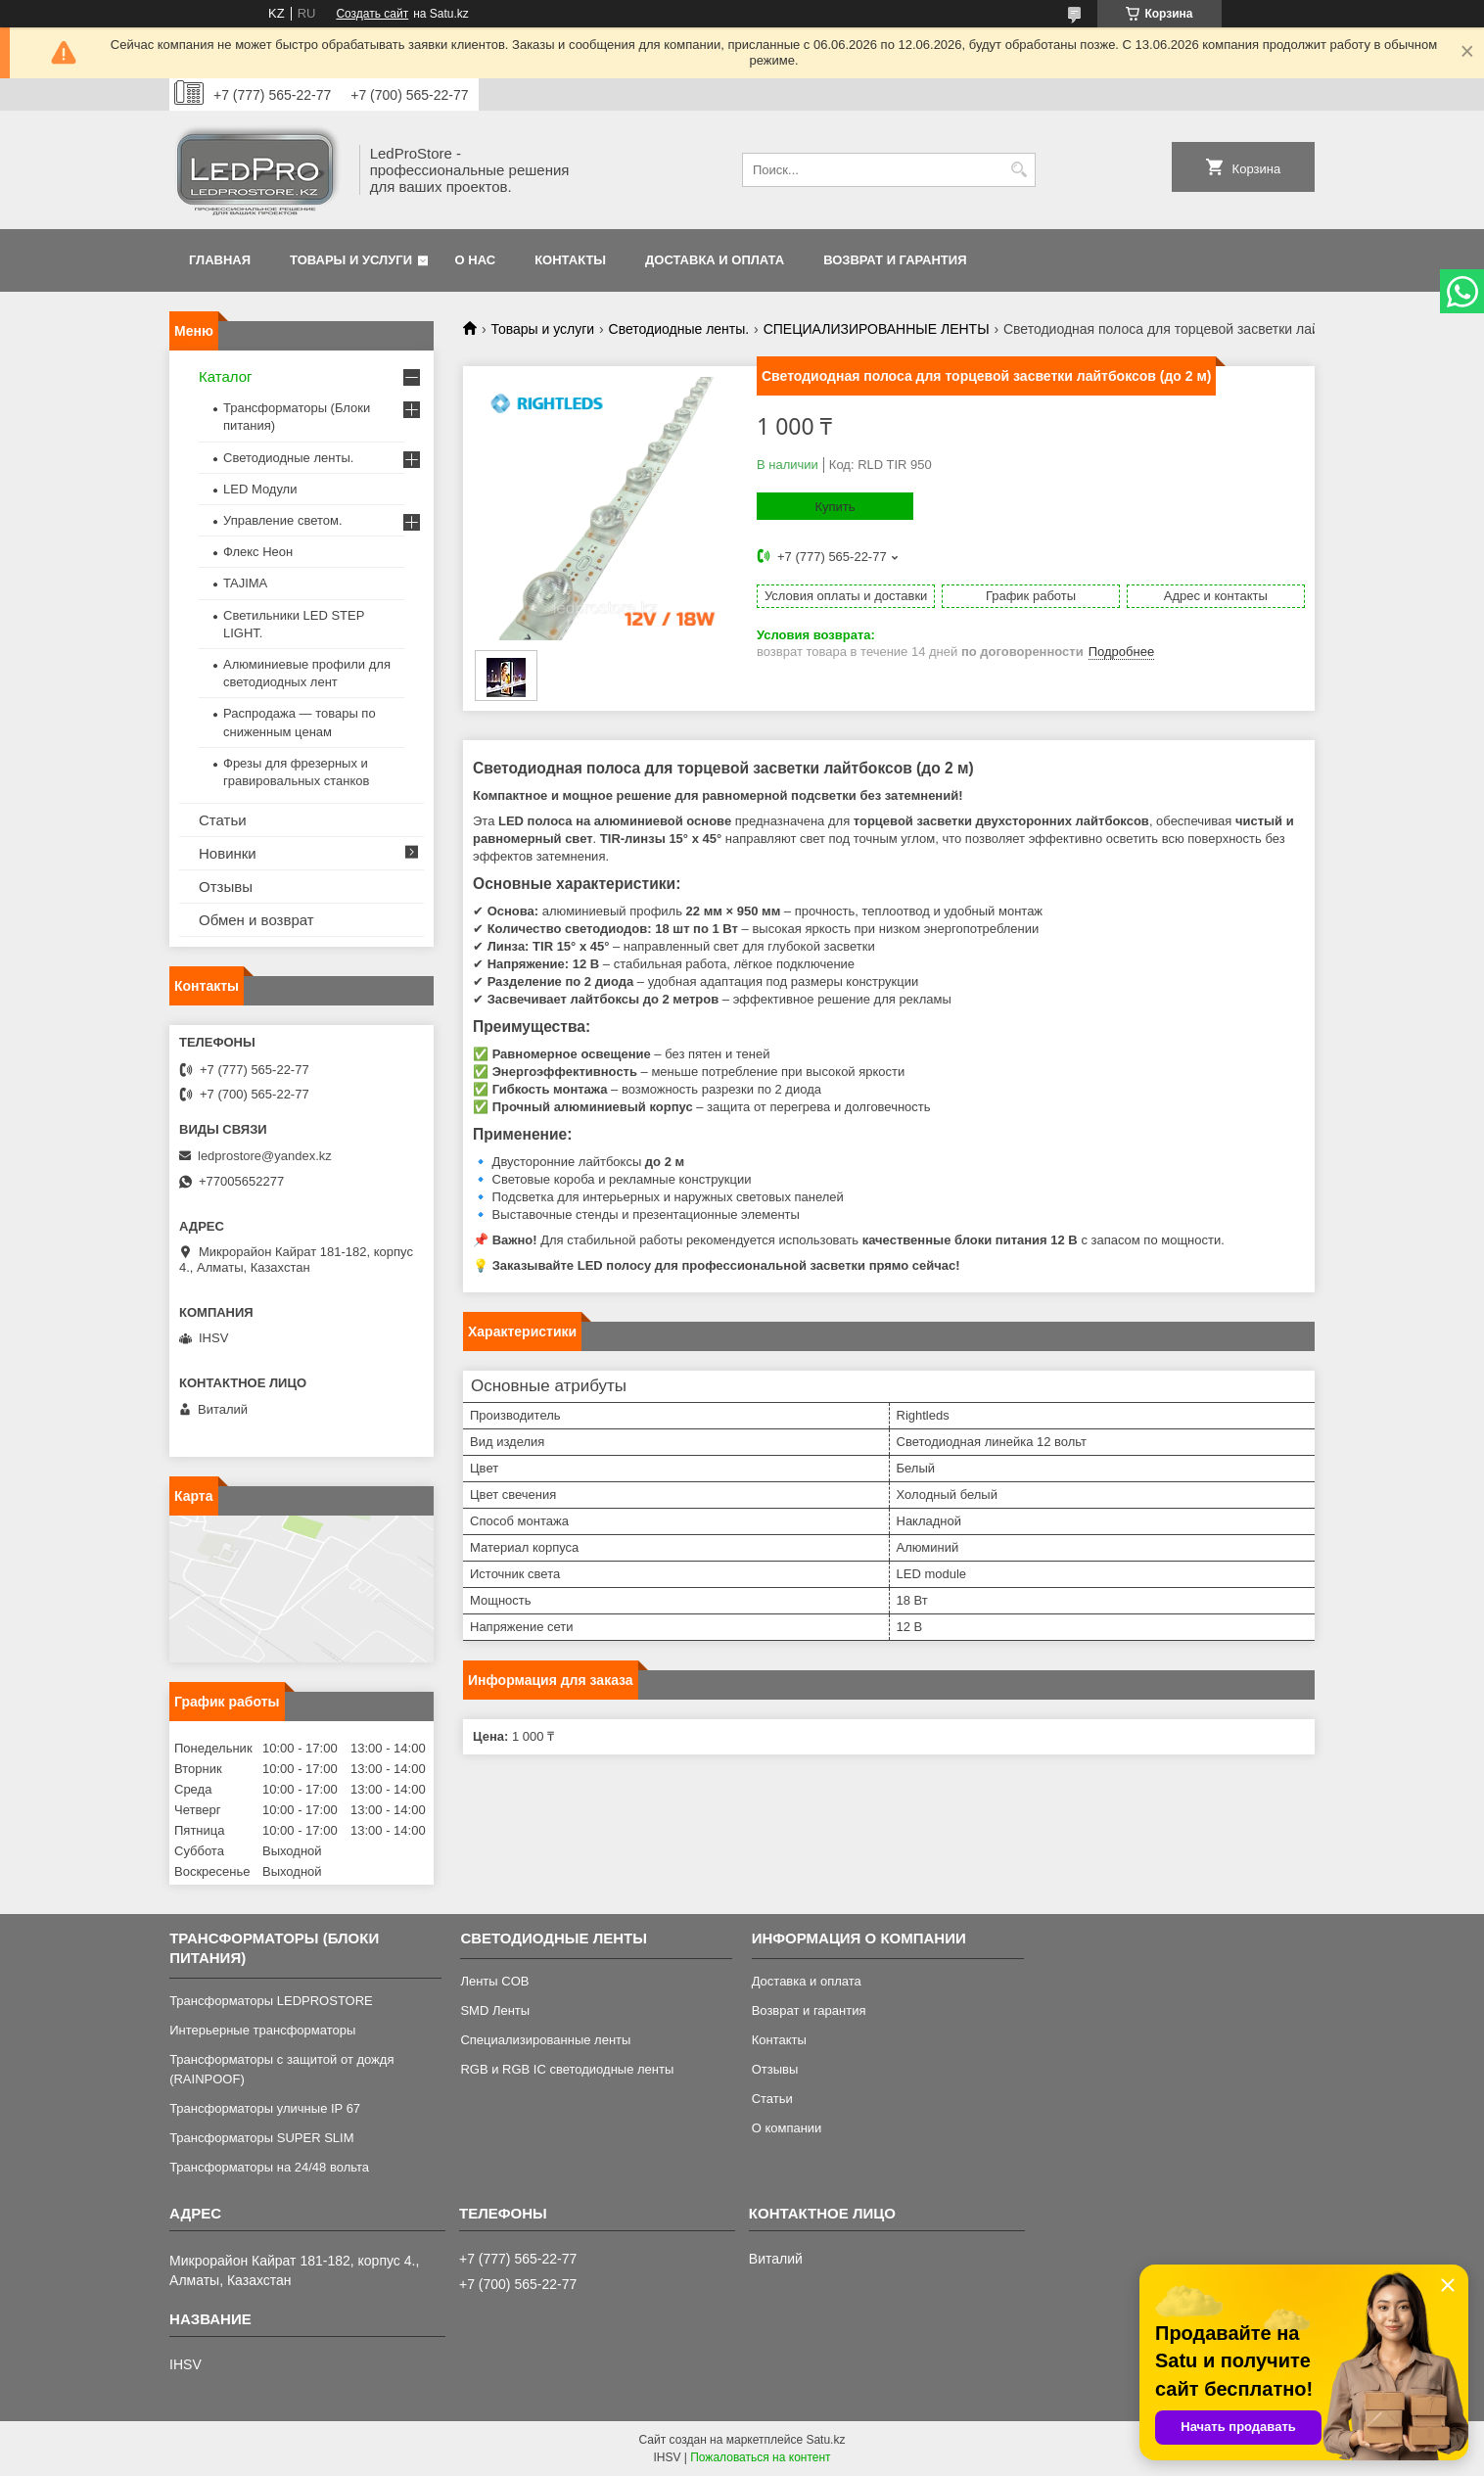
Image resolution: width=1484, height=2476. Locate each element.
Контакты (570, 260)
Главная (220, 260)
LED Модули (260, 489)
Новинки (227, 853)
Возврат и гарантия (894, 260)
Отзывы (226, 886)
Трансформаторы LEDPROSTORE (271, 2000)
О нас (475, 260)
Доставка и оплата (714, 260)
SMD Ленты (495, 2010)
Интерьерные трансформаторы (262, 2030)
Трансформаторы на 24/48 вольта (269, 2167)
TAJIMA (245, 583)
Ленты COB (494, 1981)
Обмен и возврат (256, 919)
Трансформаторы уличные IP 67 (264, 2108)
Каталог (226, 376)
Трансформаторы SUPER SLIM (261, 2137)
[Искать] (1018, 170)
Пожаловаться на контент (760, 2457)
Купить (834, 506)
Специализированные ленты (545, 2039)
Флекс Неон (258, 551)
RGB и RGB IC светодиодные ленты (566, 2069)
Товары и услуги (351, 260)
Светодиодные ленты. (679, 329)
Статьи (223, 820)
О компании (787, 2128)
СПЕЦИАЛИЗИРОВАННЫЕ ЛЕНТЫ (877, 329)
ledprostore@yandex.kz (265, 1155)
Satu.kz (825, 2440)
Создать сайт (372, 14)
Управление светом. (283, 520)
